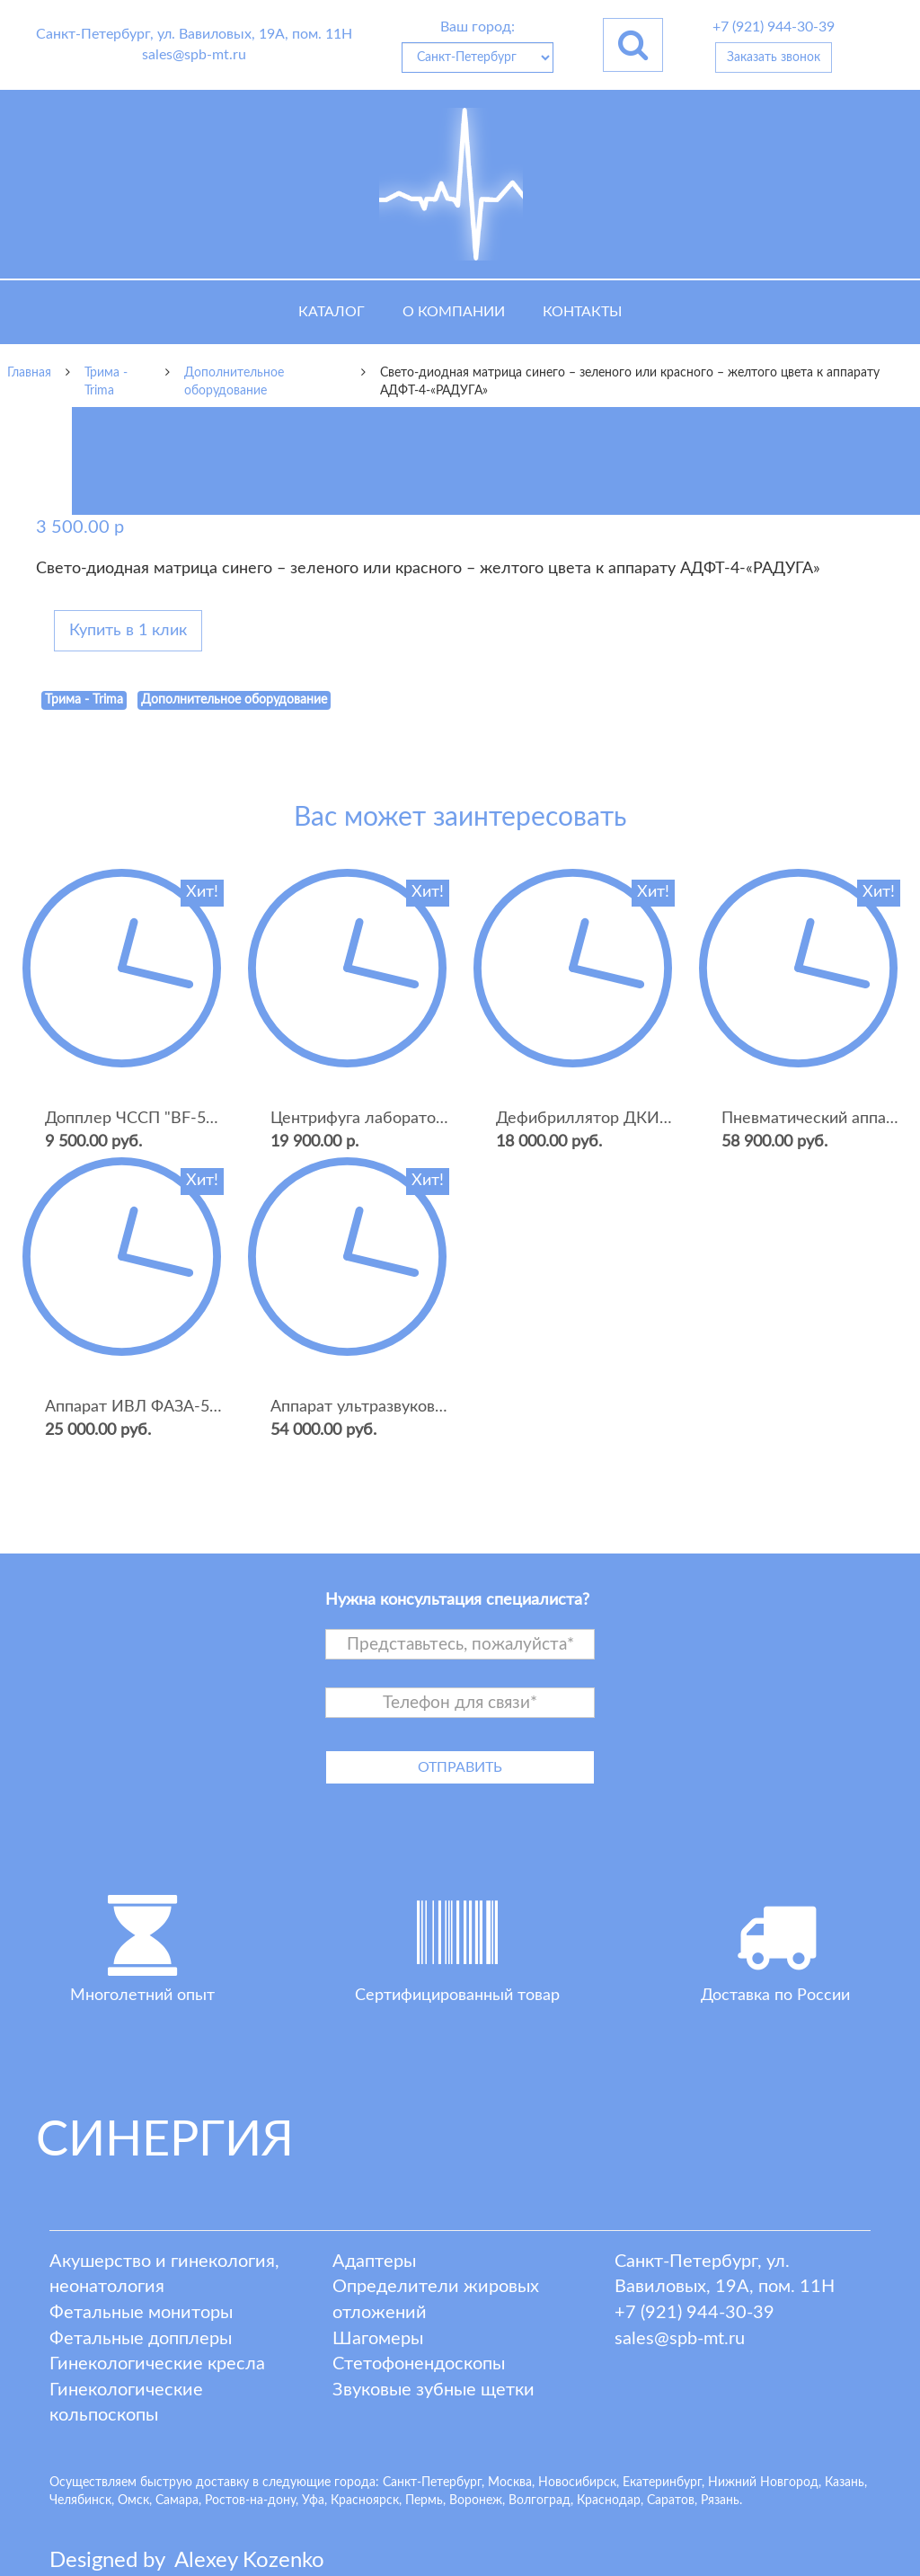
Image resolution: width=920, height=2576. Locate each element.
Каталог (331, 312)
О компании (453, 312)
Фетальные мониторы (141, 2313)
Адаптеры (374, 2262)
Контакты (582, 312)
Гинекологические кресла (157, 2364)
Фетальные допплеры (140, 2339)
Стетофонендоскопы (418, 2364)
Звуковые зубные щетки (433, 2390)
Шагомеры (377, 2339)
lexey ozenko (249, 2561)
